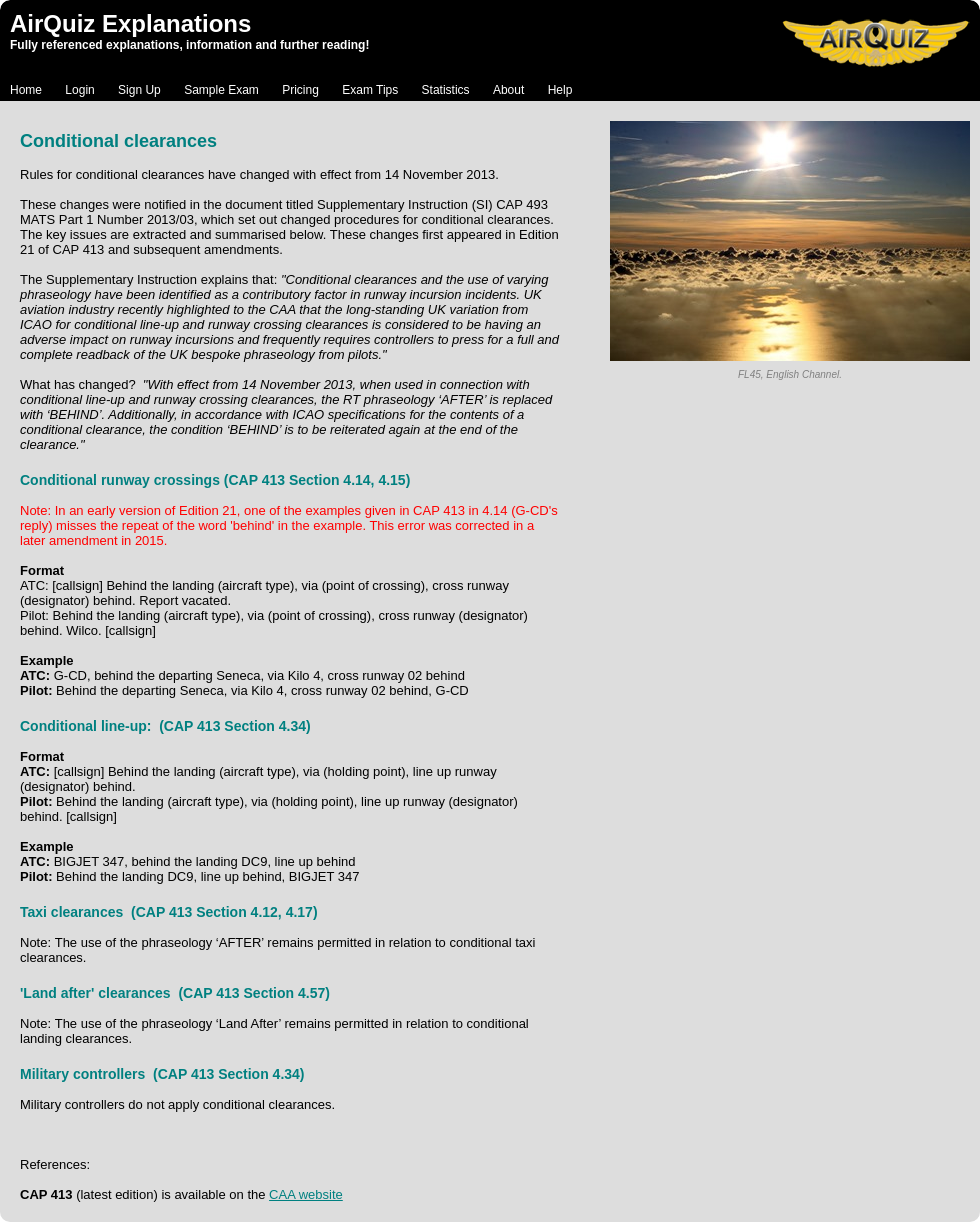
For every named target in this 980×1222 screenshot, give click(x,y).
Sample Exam (221, 90)
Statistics (446, 90)
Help (560, 90)
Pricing (300, 90)
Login (79, 90)
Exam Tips (370, 90)
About (508, 90)
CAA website (306, 1194)
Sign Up (139, 90)
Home (26, 90)
